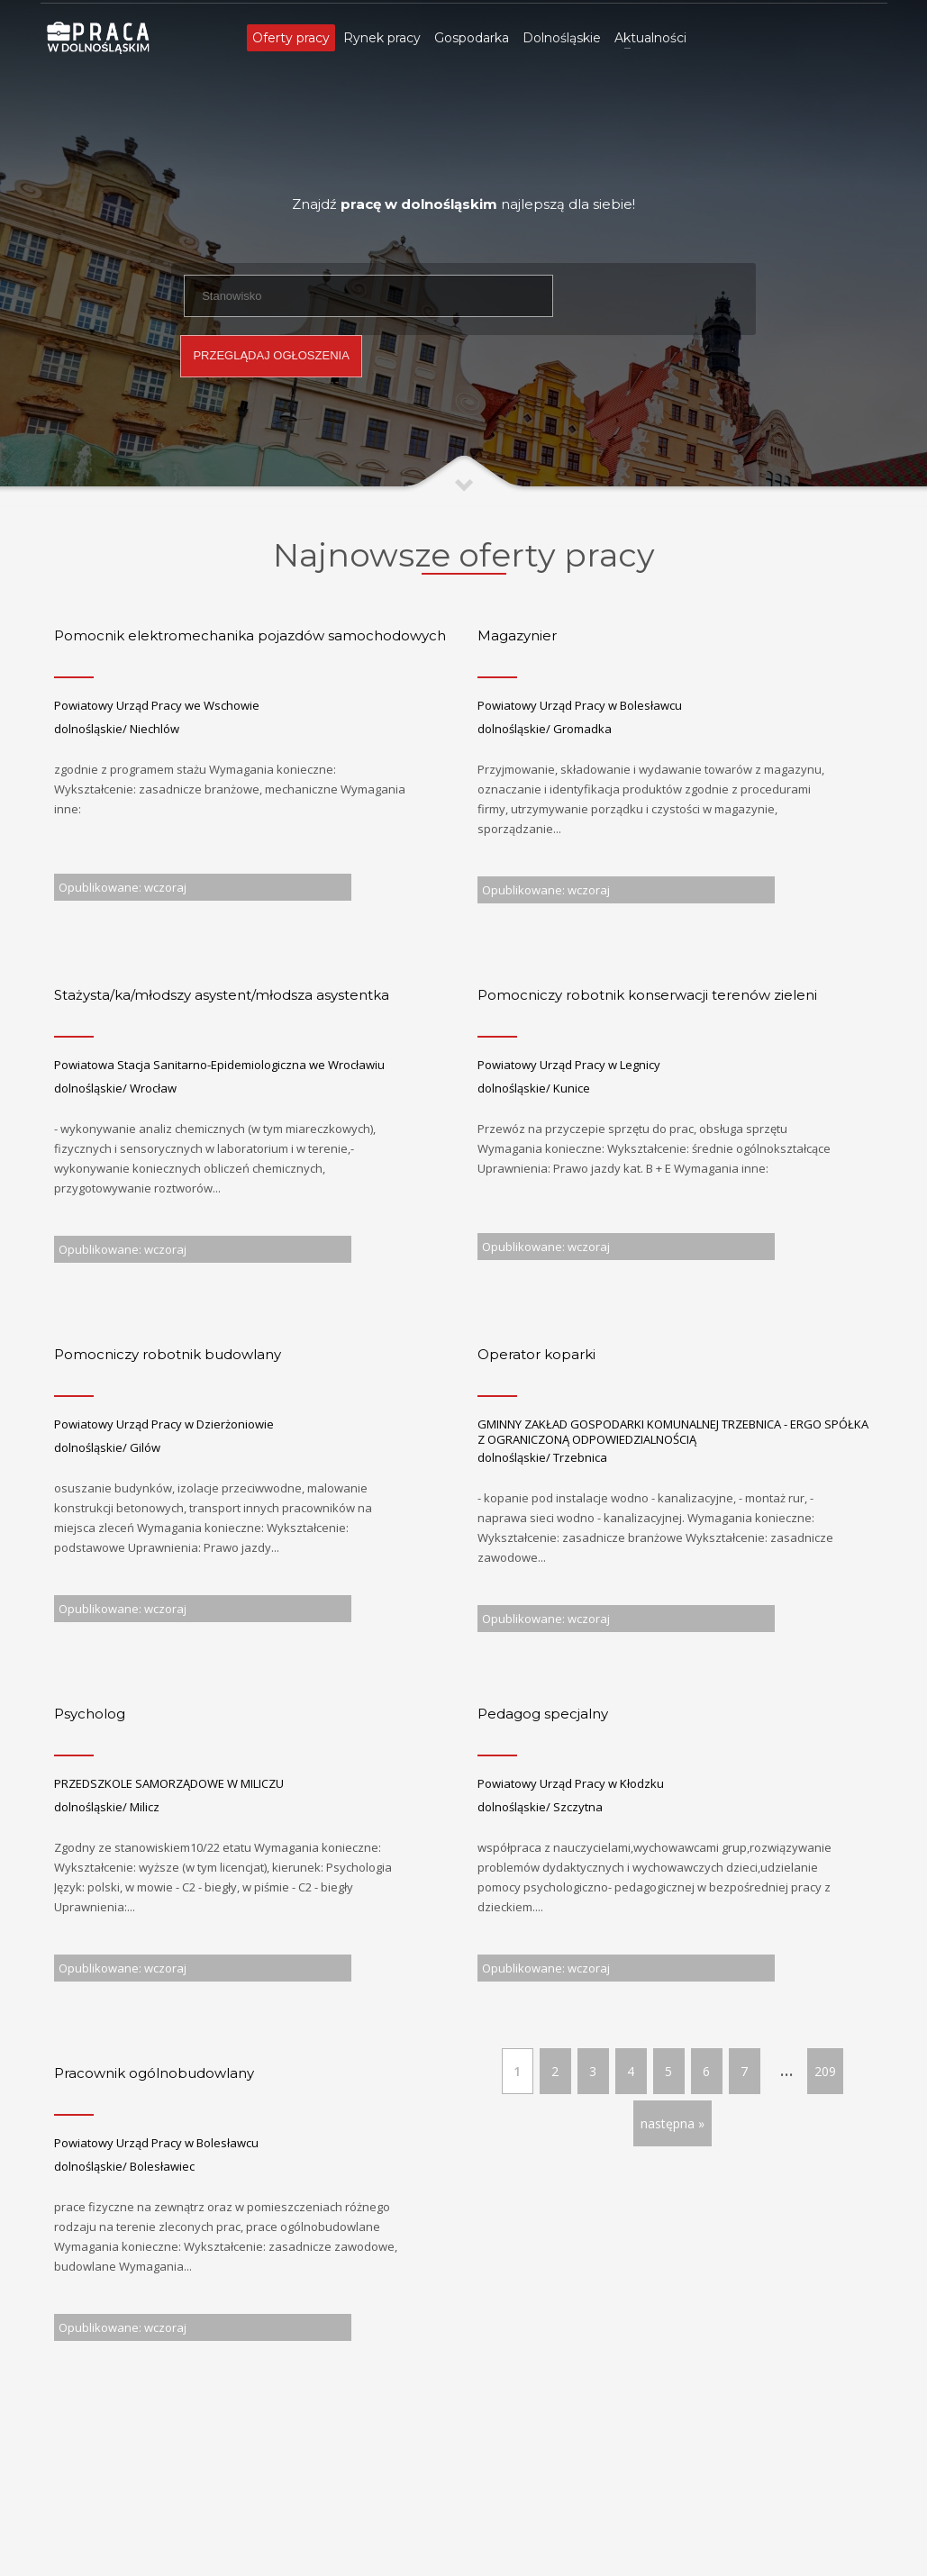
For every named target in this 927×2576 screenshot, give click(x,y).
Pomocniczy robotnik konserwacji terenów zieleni (647, 994)
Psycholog (89, 1713)
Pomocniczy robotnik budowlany (167, 1354)
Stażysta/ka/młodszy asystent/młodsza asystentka (221, 994)
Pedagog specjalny (542, 1713)
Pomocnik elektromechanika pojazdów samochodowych (250, 635)
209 (825, 2071)
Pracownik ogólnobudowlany (154, 2073)
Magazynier (517, 635)
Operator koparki (536, 1354)
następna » (672, 2123)
